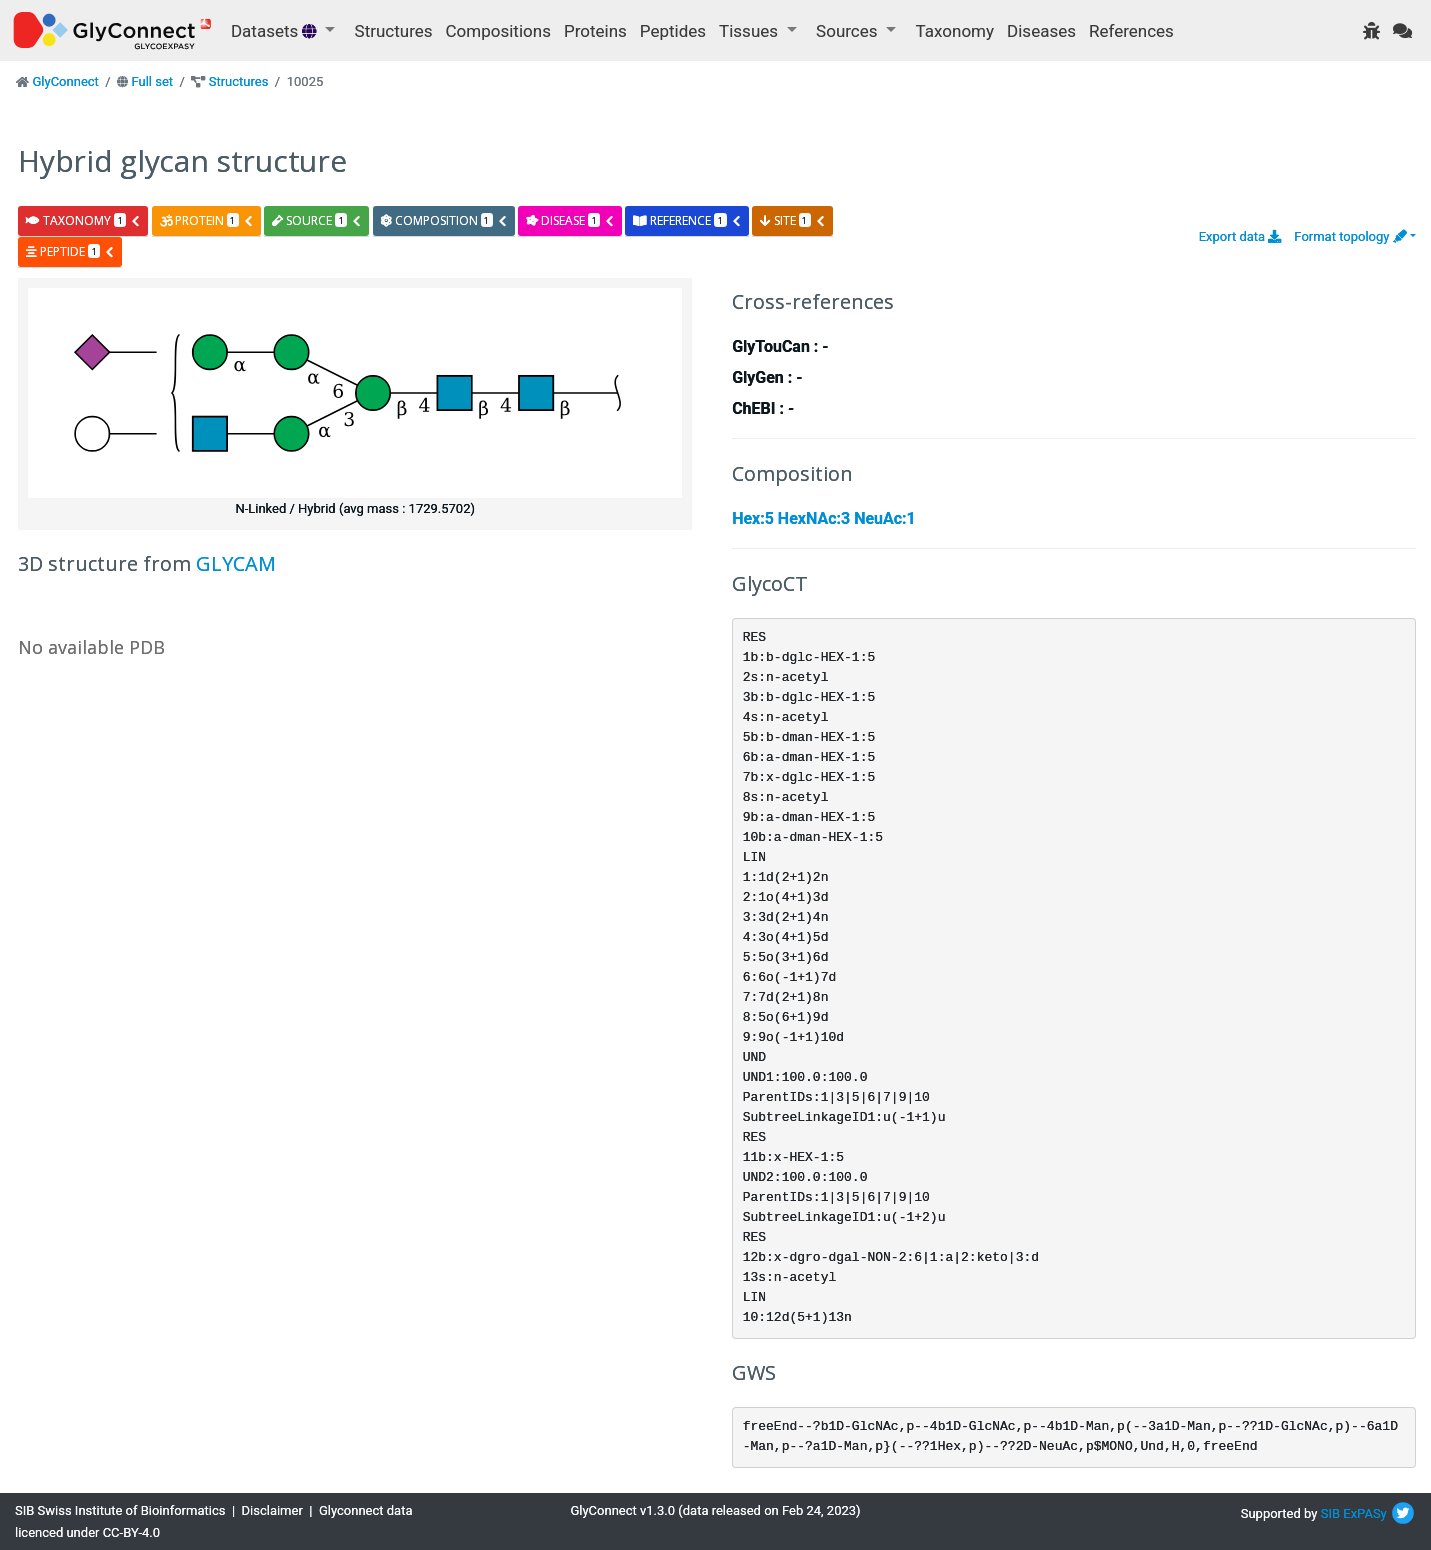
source (317, 220)
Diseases (1041, 31)
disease (570, 220)
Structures (394, 31)
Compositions (498, 31)
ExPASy (1365, 1513)
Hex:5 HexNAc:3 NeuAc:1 (824, 518)
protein (207, 220)
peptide (70, 251)
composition (444, 220)
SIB (1330, 1513)
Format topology (1350, 236)
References (1131, 31)
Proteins (595, 31)
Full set (152, 81)
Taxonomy (955, 31)
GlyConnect (65, 81)
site (793, 220)
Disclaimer (272, 1510)
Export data (1240, 236)
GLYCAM (236, 563)
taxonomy (83, 220)
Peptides (673, 31)
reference (687, 220)
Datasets (276, 31)
